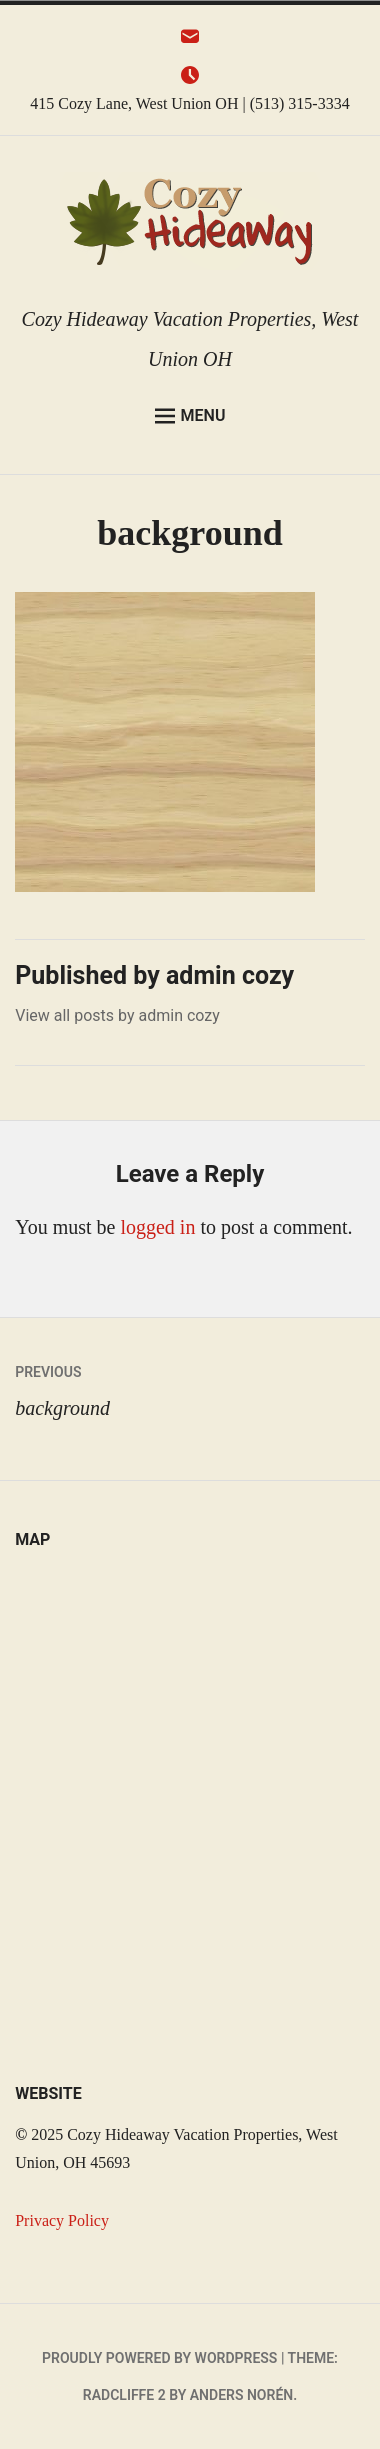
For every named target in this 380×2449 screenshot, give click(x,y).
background (190, 1386)
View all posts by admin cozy (117, 1015)
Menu (190, 416)
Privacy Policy (62, 2220)
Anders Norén (241, 2395)
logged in (157, 1227)
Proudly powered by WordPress (159, 2358)
